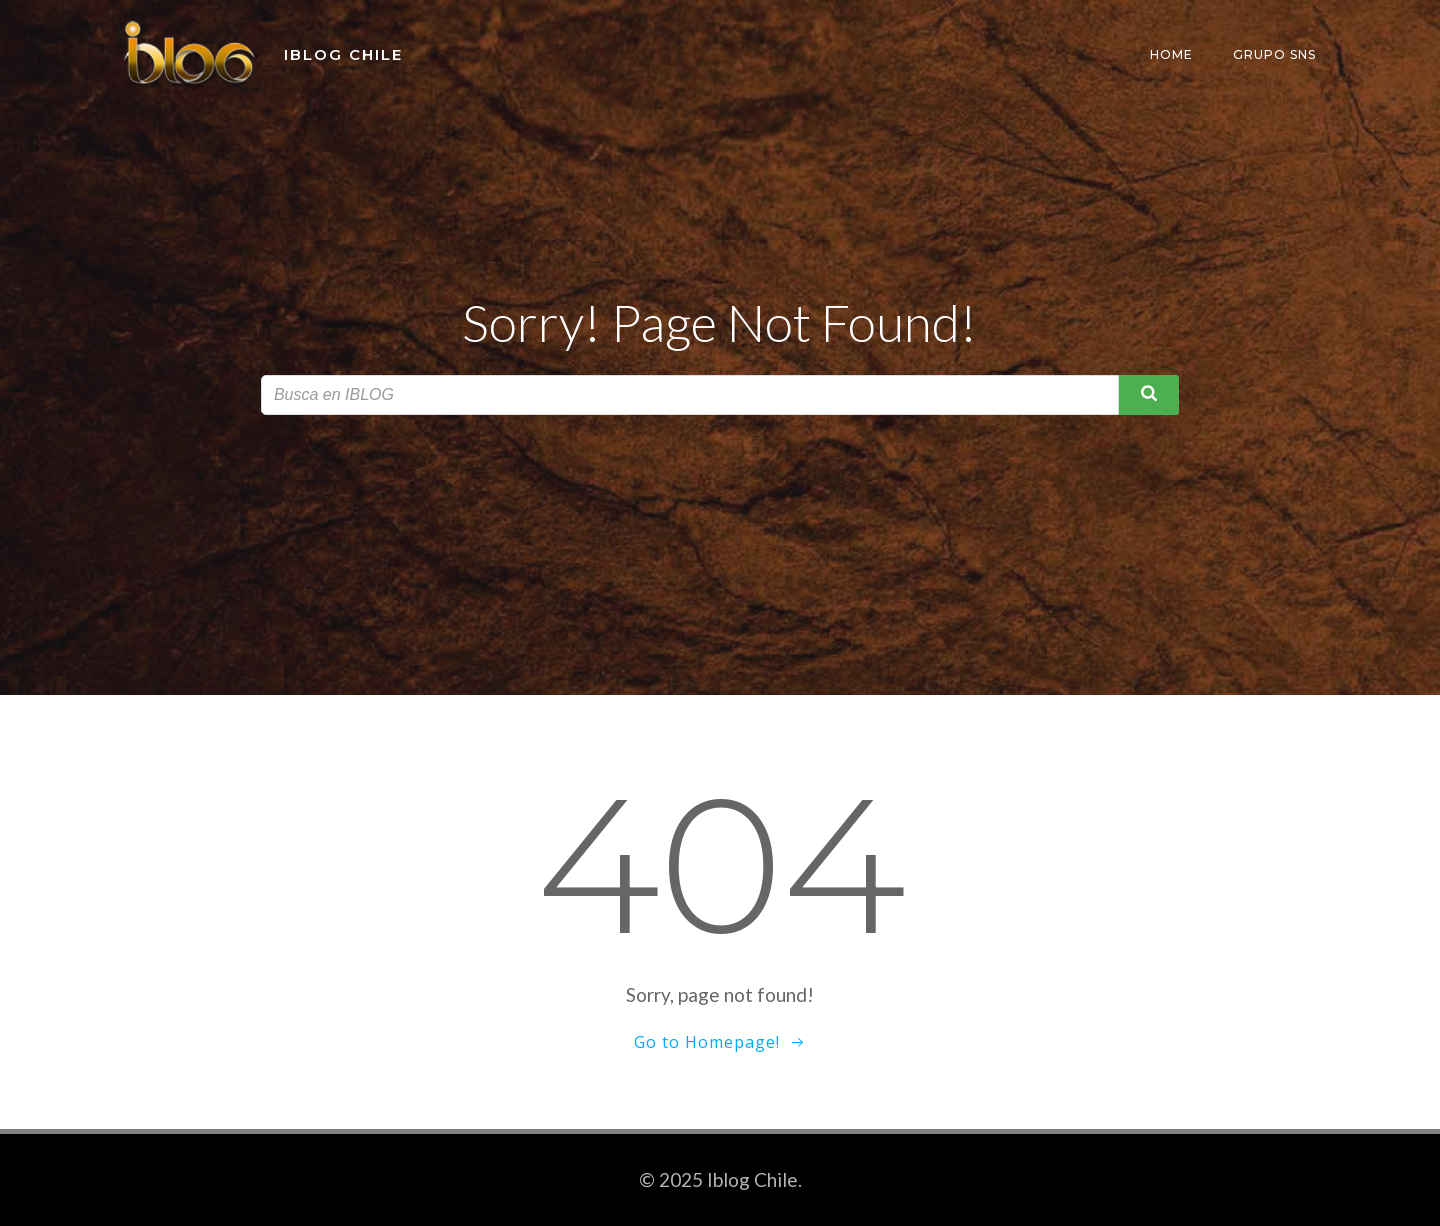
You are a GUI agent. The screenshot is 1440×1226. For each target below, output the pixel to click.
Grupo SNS (1274, 54)
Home (1171, 54)
